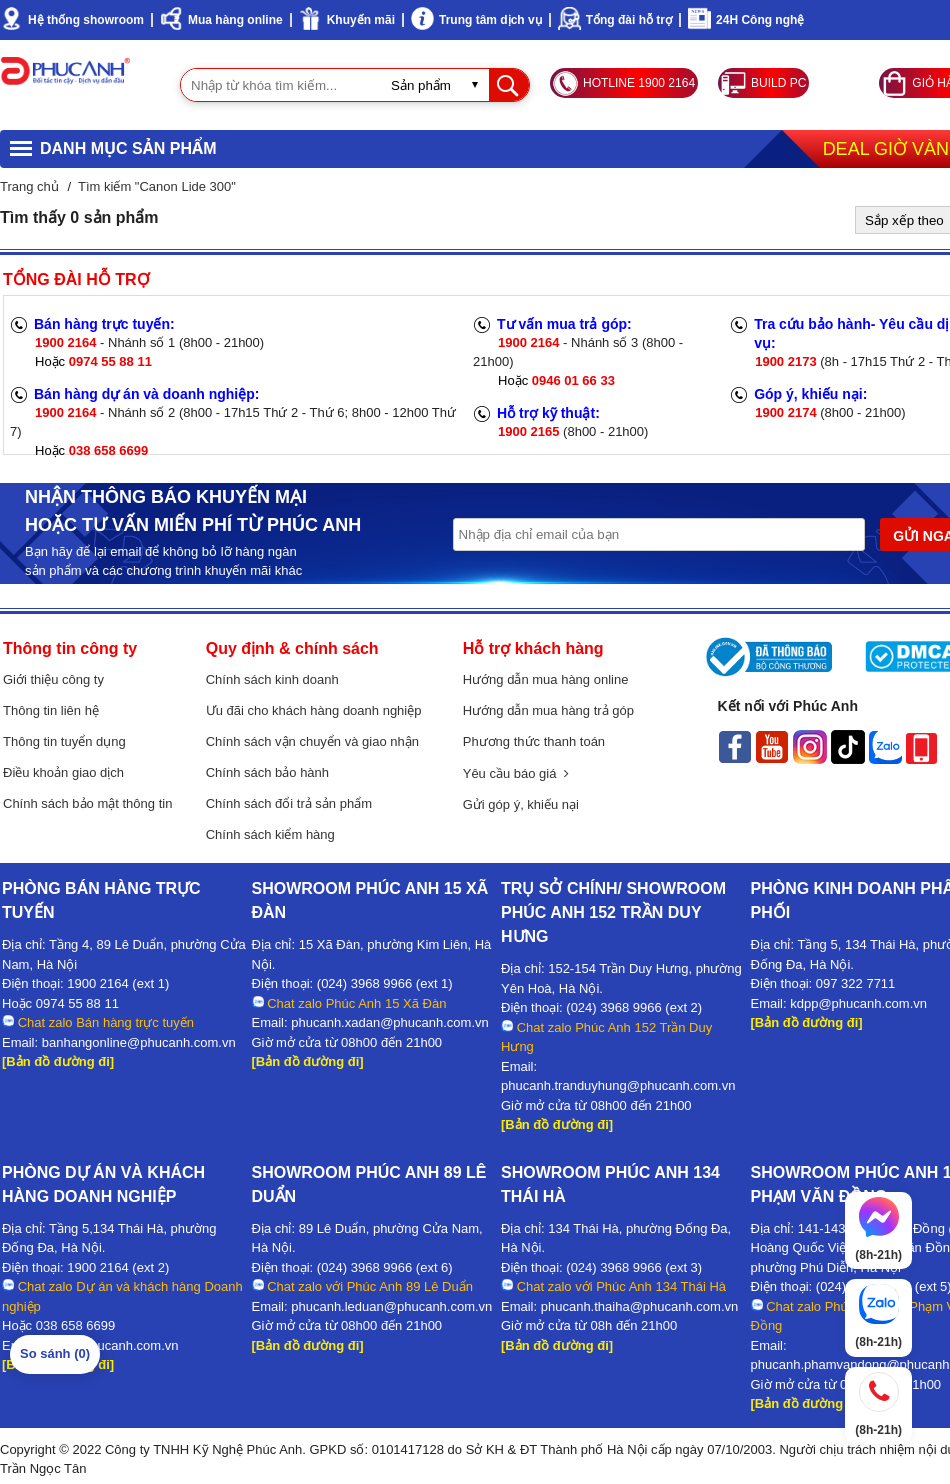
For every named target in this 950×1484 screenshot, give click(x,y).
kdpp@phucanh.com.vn (858, 1003)
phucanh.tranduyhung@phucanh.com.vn (618, 1085)
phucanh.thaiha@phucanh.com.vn (640, 1306)
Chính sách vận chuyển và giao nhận (312, 741)
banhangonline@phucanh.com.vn (139, 1042)
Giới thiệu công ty (53, 679)
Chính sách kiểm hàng (270, 834)
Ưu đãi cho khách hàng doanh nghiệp (314, 710)
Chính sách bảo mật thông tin (87, 803)
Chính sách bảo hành (267, 772)
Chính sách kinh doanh (272, 679)
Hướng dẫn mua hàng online (546, 679)
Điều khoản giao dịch (63, 772)
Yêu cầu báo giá (516, 773)
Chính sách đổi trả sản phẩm (289, 803)
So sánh (55, 1353)
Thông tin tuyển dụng (64, 741)
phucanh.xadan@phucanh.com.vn (390, 1022)
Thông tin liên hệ (51, 710)
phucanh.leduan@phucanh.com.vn (391, 1306)
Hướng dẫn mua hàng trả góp (548, 710)
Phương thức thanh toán (534, 741)
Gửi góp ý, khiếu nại (521, 804)
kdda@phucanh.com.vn (110, 1345)
